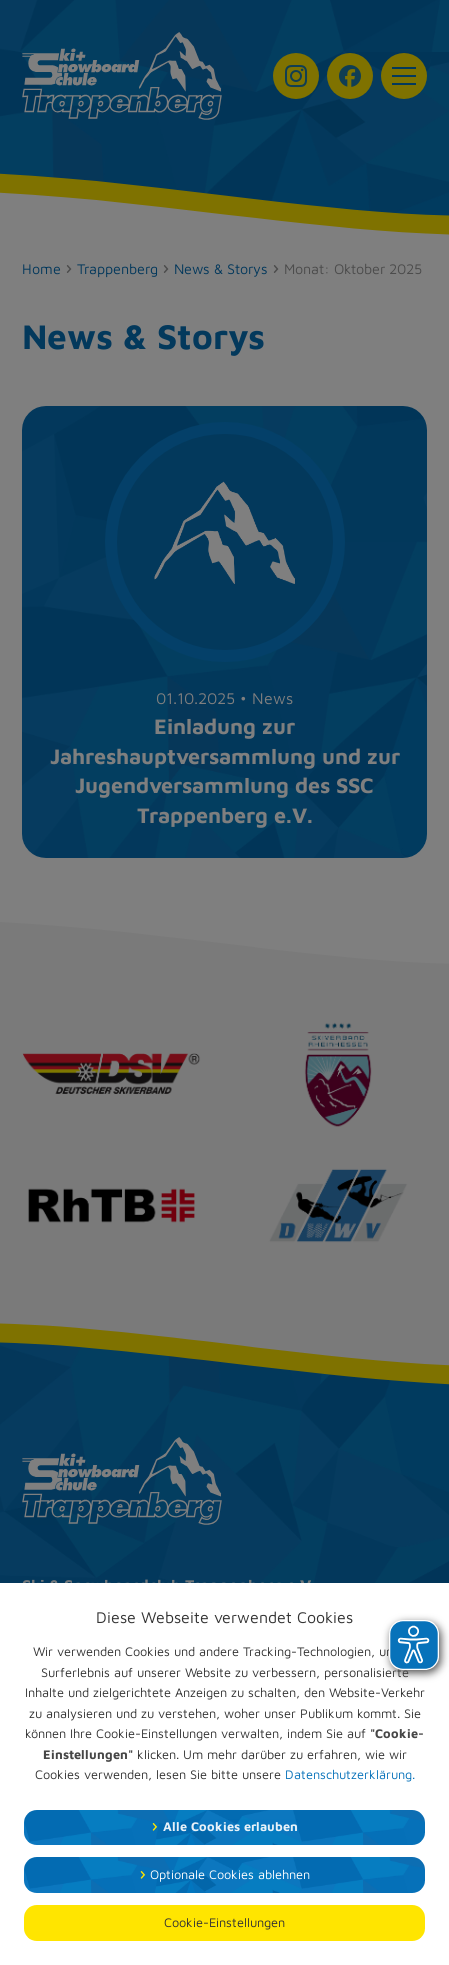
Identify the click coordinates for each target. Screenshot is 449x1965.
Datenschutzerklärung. (350, 1774)
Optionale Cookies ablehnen (230, 1874)
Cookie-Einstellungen (224, 1922)
